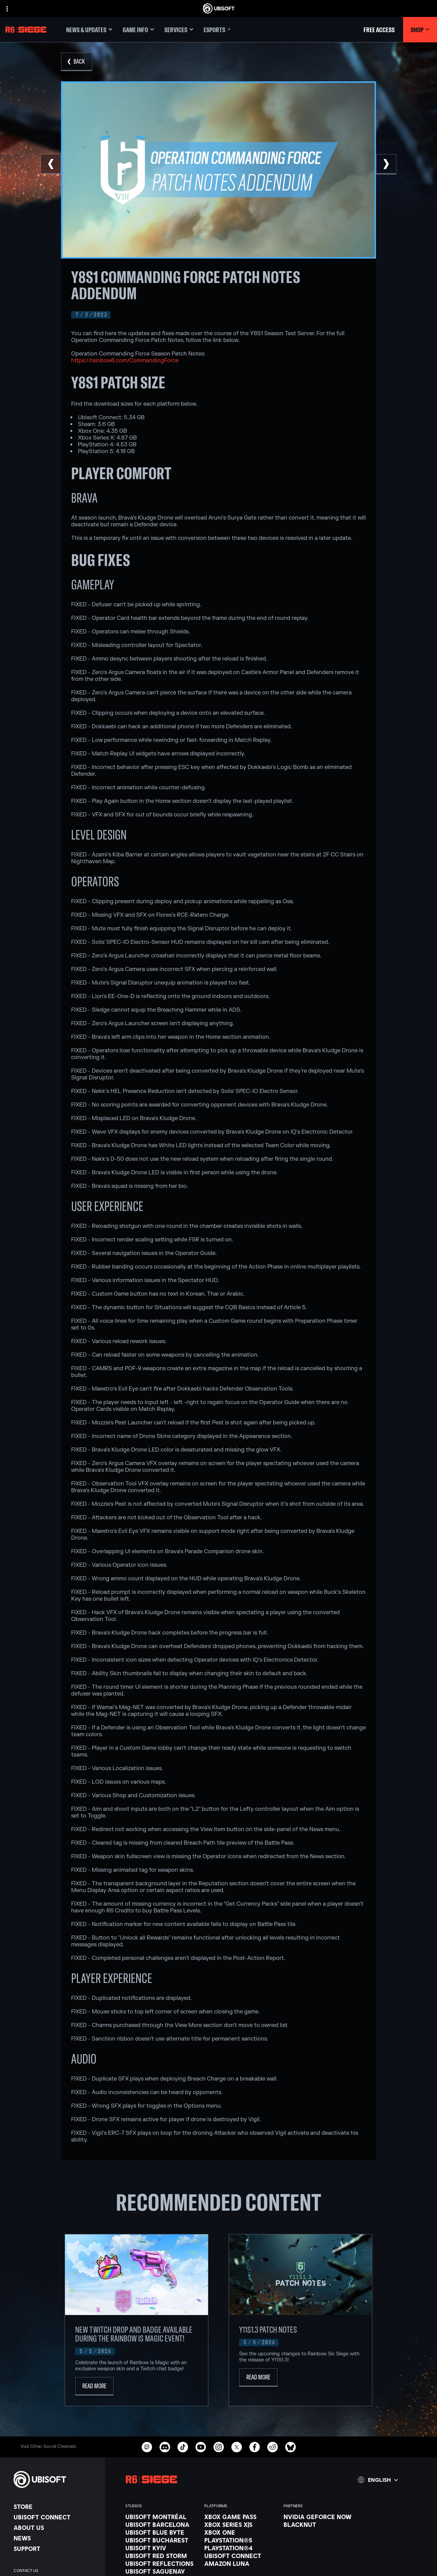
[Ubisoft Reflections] (161, 2563)
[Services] (178, 29)
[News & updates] (89, 29)
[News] (56, 2538)
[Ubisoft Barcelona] (161, 2524)
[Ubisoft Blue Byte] (161, 2532)
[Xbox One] (240, 2532)
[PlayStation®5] (240, 2540)
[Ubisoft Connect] (56, 2517)
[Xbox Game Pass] (240, 2516)
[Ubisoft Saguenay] (161, 2571)
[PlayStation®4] (240, 2547)
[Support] (56, 2548)
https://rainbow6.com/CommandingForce (125, 360)
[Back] (76, 62)
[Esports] (217, 29)
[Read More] (94, 2386)
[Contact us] (56, 2570)
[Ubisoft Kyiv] (161, 2547)
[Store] (56, 2506)
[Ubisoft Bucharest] (161, 2540)
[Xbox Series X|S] (240, 2524)
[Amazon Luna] (240, 2563)
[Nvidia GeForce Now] (320, 2516)
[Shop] (420, 29)
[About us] (56, 2527)
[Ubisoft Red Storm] (161, 2555)
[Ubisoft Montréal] (161, 2516)
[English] (378, 2479)
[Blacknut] (320, 2524)
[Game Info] (138, 29)
